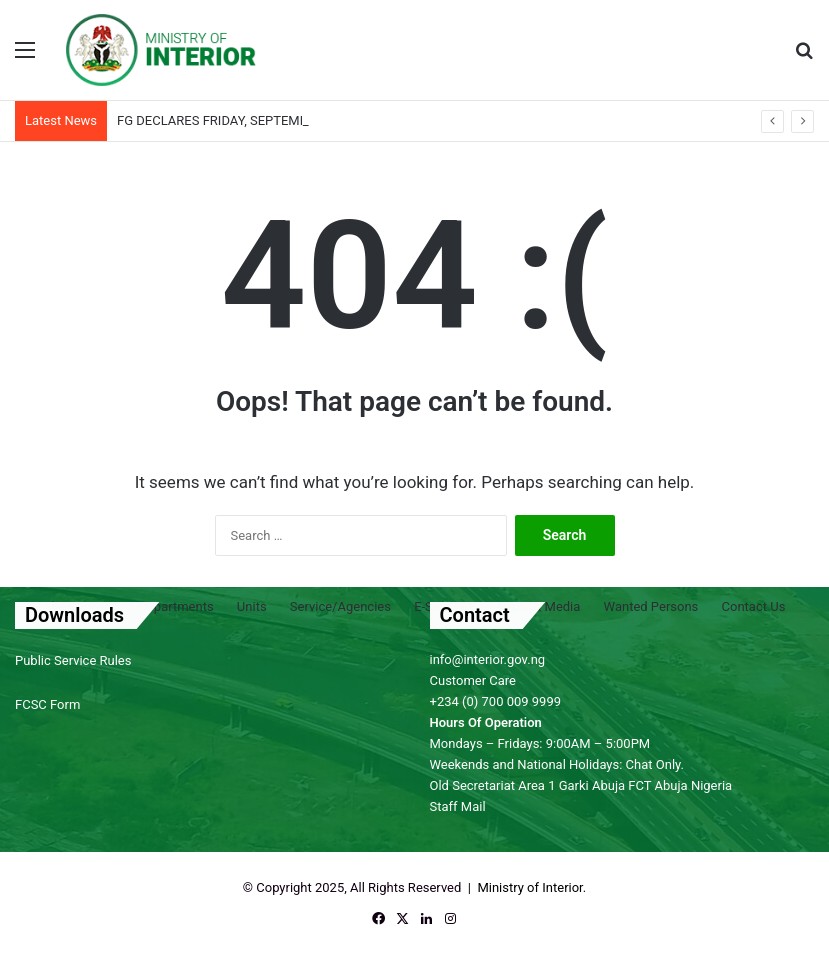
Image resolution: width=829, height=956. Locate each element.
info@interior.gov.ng (488, 659)
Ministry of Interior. (531, 887)
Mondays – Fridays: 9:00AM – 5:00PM (540, 743)
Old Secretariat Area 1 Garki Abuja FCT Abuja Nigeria (581, 785)
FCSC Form (47, 704)
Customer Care (473, 680)
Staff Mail (458, 806)
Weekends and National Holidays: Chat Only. (557, 764)
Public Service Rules (73, 660)
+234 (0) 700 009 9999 (496, 701)
